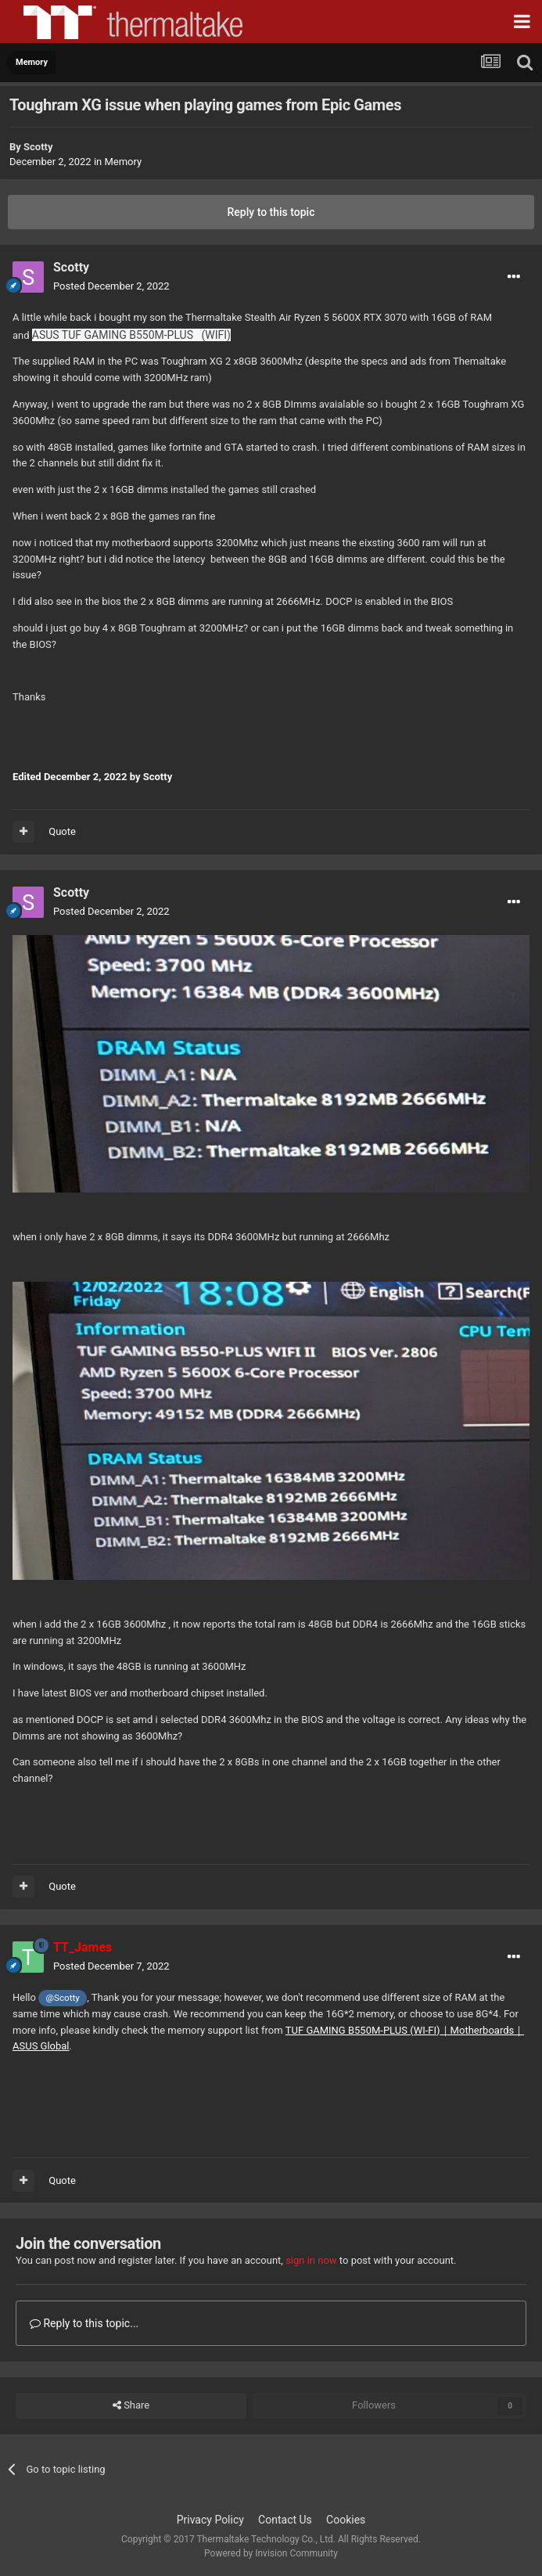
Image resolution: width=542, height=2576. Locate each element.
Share (131, 2405)
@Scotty (63, 1997)
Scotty (37, 147)
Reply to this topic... (84, 2323)
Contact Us (285, 2519)
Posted (111, 286)
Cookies (345, 2519)
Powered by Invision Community (271, 2553)
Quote (62, 831)
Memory (123, 161)
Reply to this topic (271, 212)
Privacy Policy (210, 2519)
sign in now (311, 2260)
